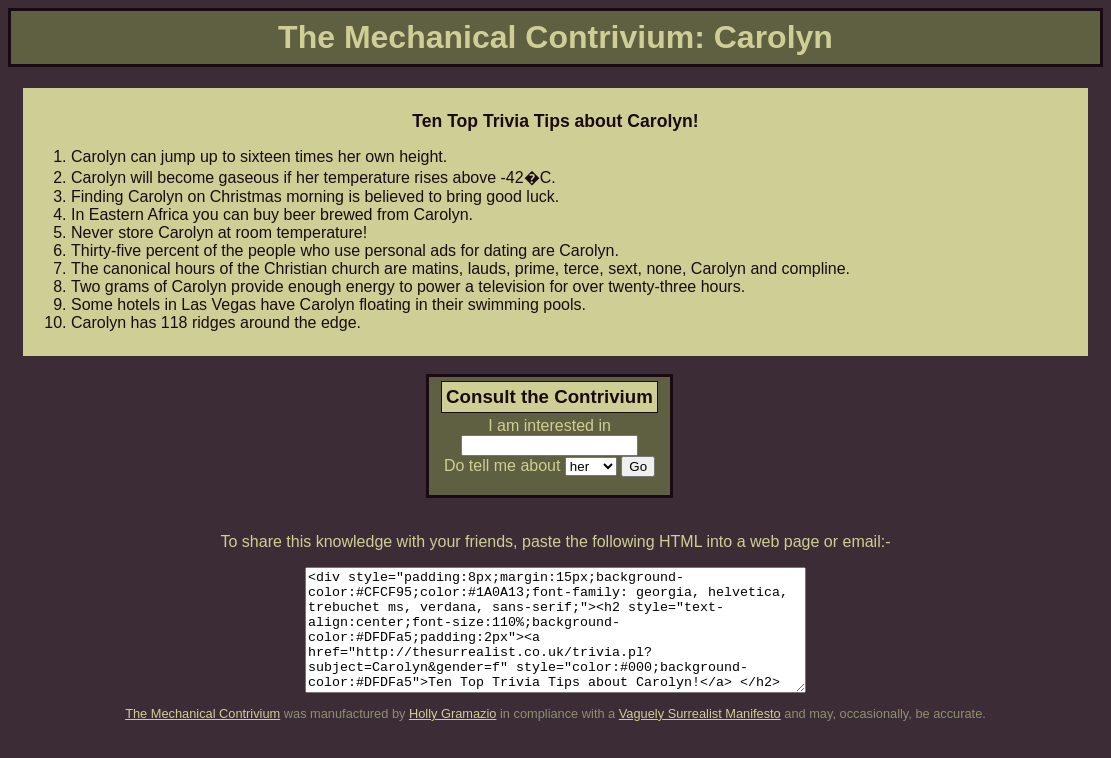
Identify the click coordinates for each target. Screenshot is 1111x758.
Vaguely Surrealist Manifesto (700, 737)
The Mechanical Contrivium (202, 737)
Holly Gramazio (452, 737)
